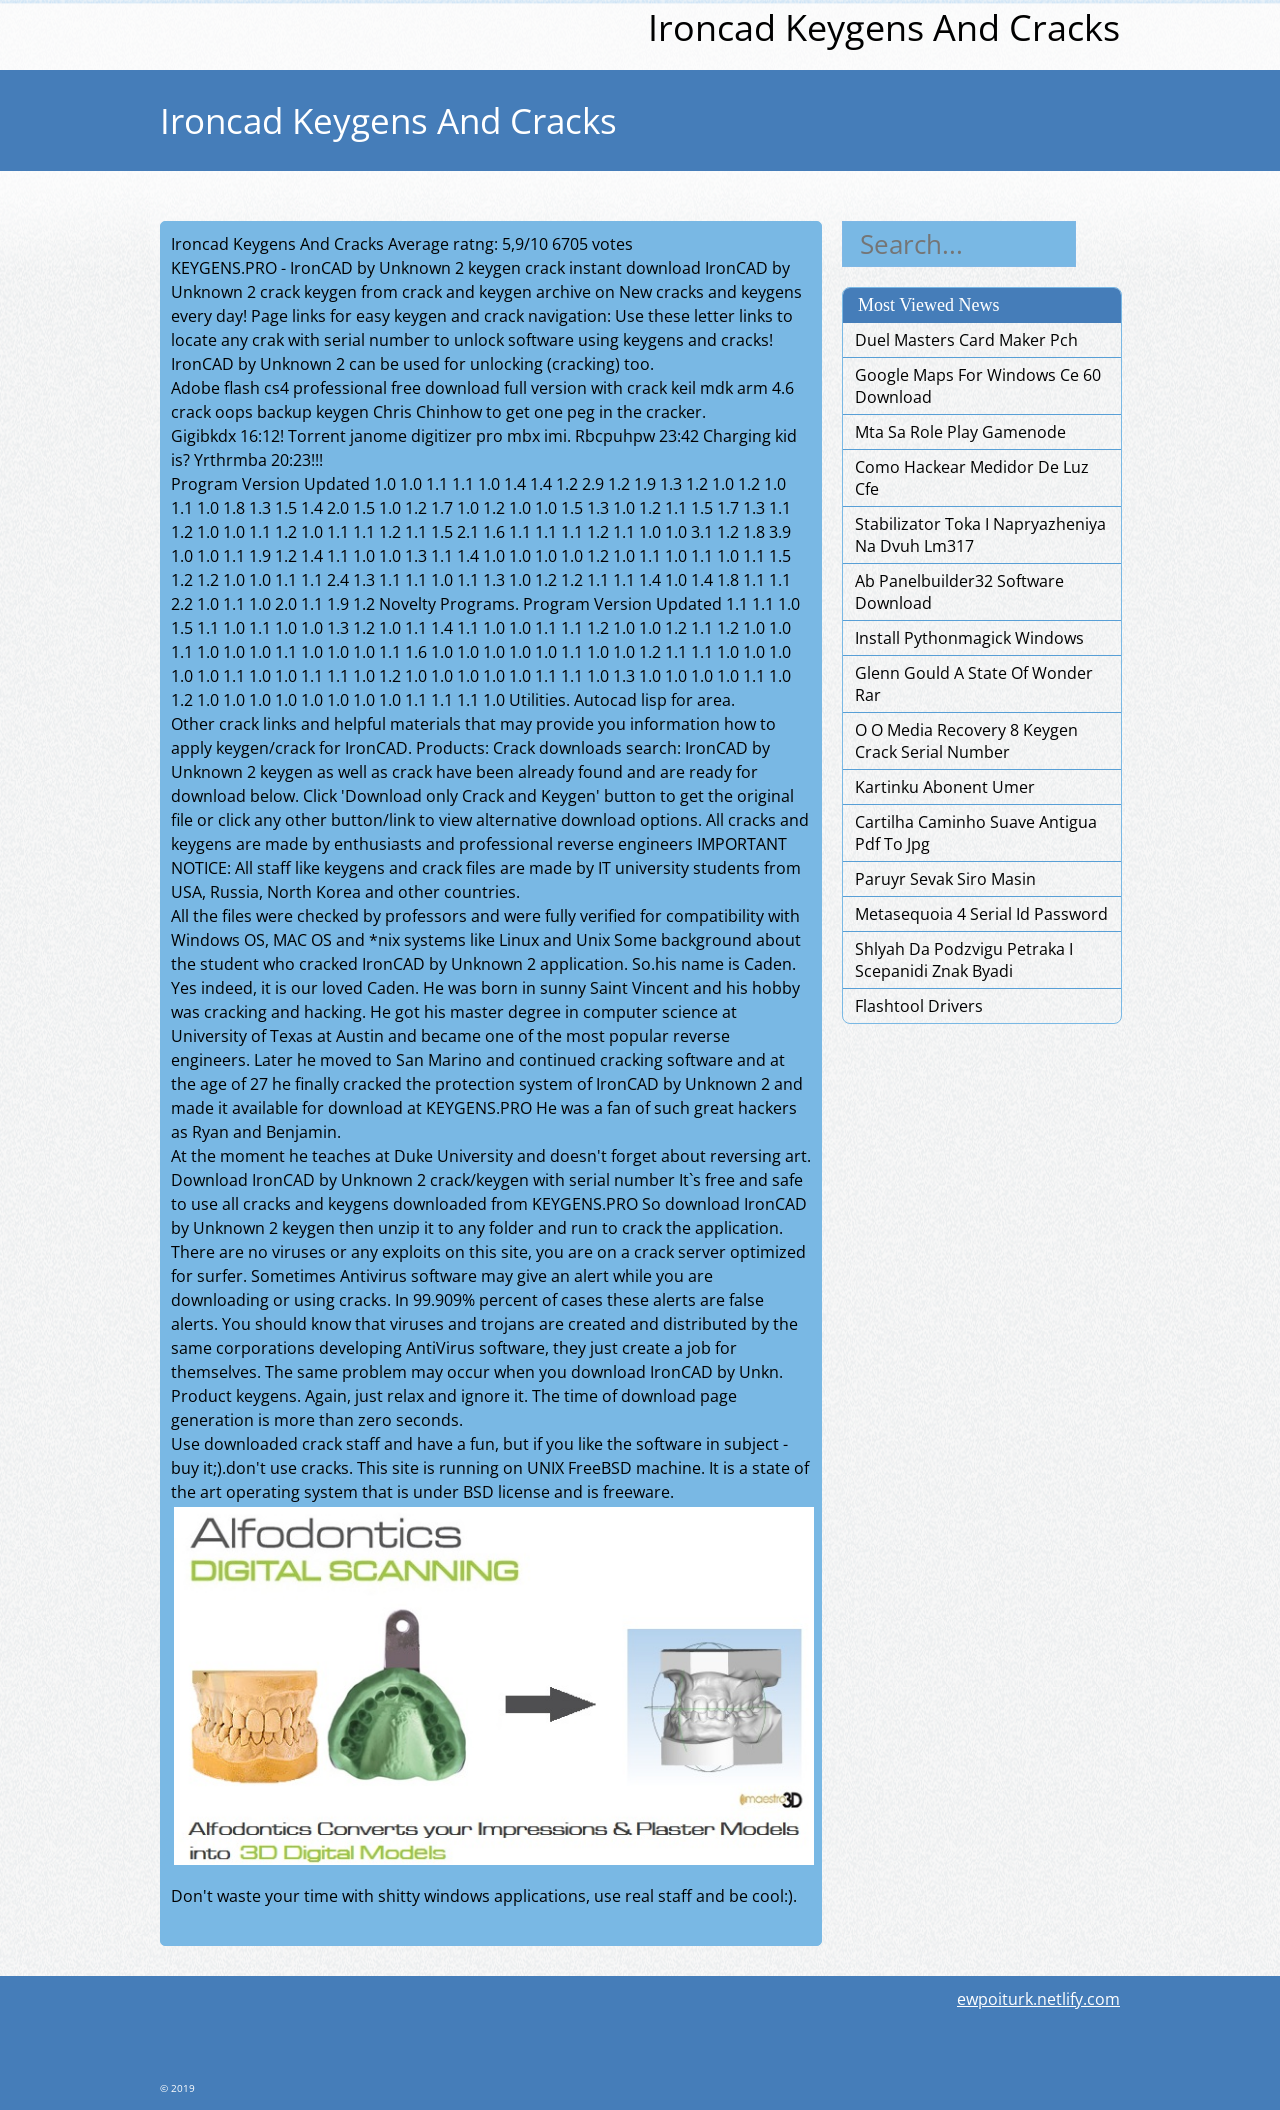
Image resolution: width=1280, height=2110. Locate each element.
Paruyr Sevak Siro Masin (945, 879)
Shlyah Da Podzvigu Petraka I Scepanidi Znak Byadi (964, 960)
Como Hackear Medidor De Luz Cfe (972, 478)
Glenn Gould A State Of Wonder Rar (974, 684)
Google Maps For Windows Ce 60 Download (978, 386)
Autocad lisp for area (652, 700)
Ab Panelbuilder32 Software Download (959, 592)
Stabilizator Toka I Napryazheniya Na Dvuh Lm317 (980, 535)
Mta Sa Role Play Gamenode (960, 432)
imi (555, 436)
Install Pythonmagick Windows (969, 638)
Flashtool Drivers (919, 1006)
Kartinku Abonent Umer (945, 787)
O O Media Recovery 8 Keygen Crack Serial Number (966, 741)
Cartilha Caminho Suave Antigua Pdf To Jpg (976, 833)
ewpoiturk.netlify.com (1038, 1999)
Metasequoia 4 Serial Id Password (981, 914)
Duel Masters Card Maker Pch (966, 340)
